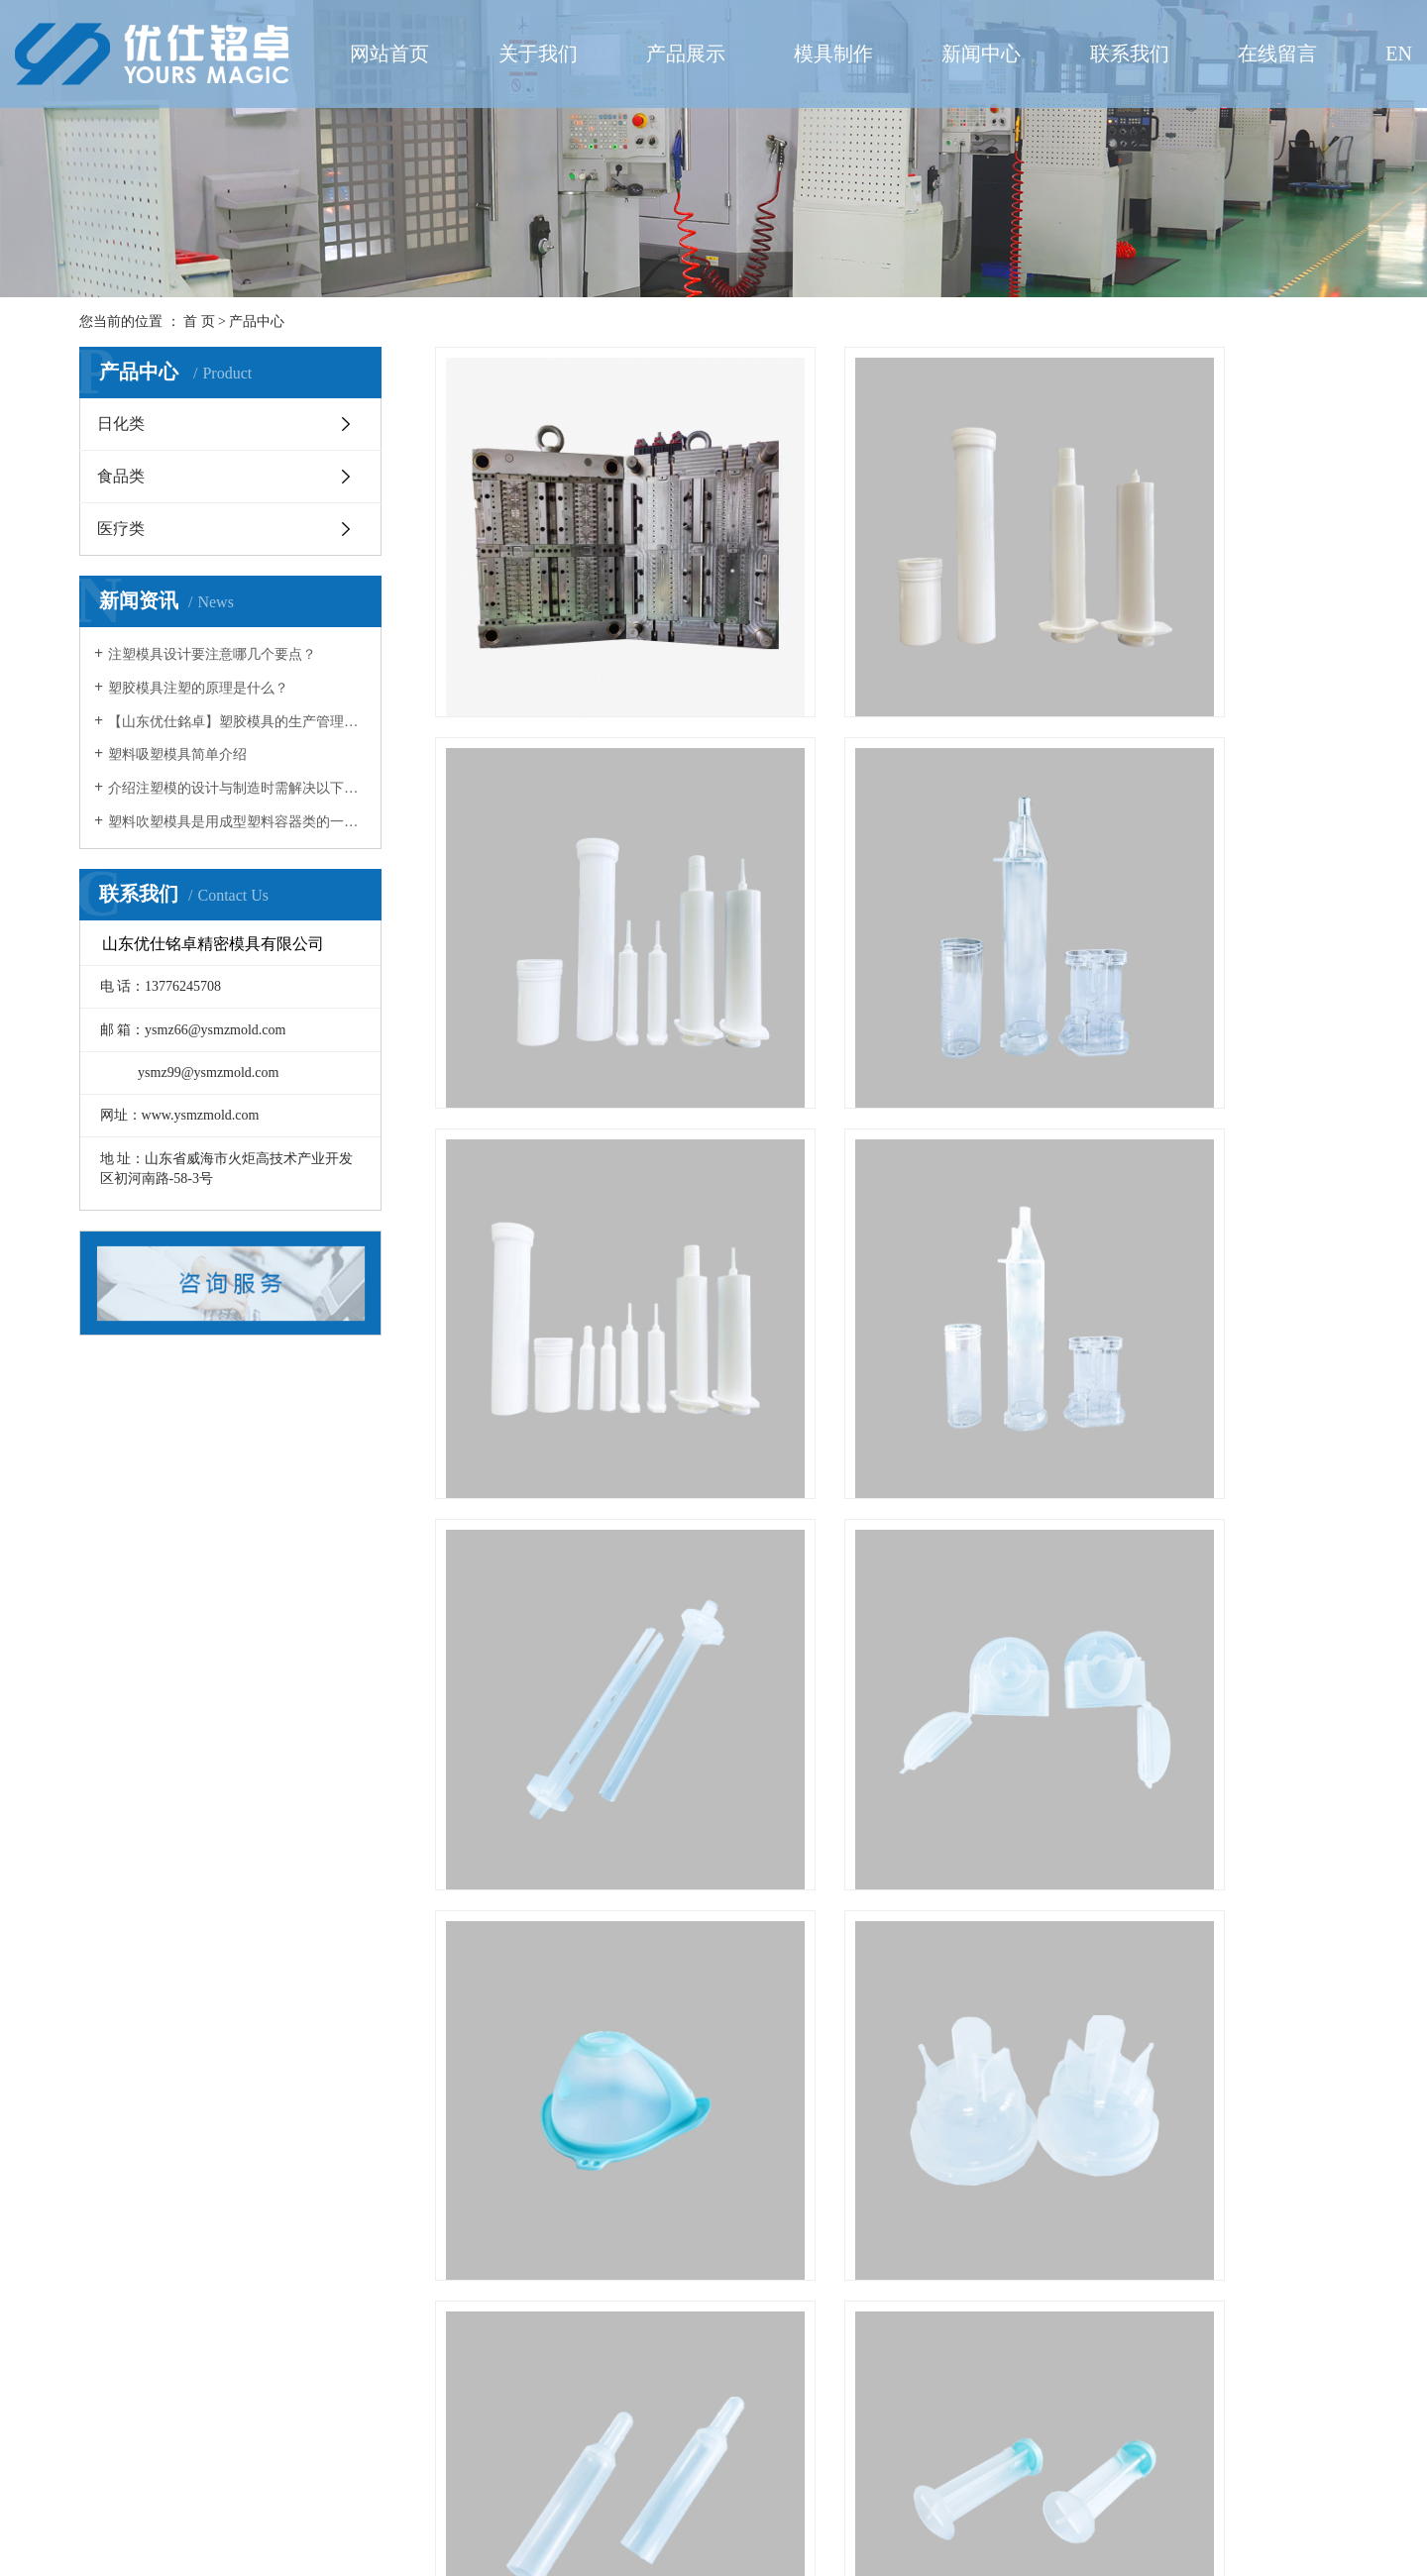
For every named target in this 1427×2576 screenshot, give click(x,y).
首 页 (199, 321)
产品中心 (256, 321)
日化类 (121, 423)
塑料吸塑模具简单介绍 (177, 754)
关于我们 (538, 53)
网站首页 (389, 53)
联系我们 (1129, 53)
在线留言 (1277, 53)
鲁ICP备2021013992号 (962, 2541)
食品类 (121, 476)
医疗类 (121, 528)
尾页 (1019, 2447)
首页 (788, 2447)
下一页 (956, 2447)
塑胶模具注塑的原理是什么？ (198, 688)
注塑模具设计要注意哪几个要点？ (212, 654)
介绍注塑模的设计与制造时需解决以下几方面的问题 (237, 788)
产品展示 (685, 53)
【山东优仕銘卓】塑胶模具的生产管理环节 (237, 721)
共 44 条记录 (706, 2447)
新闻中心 (981, 53)
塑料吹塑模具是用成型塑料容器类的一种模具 (237, 821)
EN (1398, 53)
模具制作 (833, 53)
